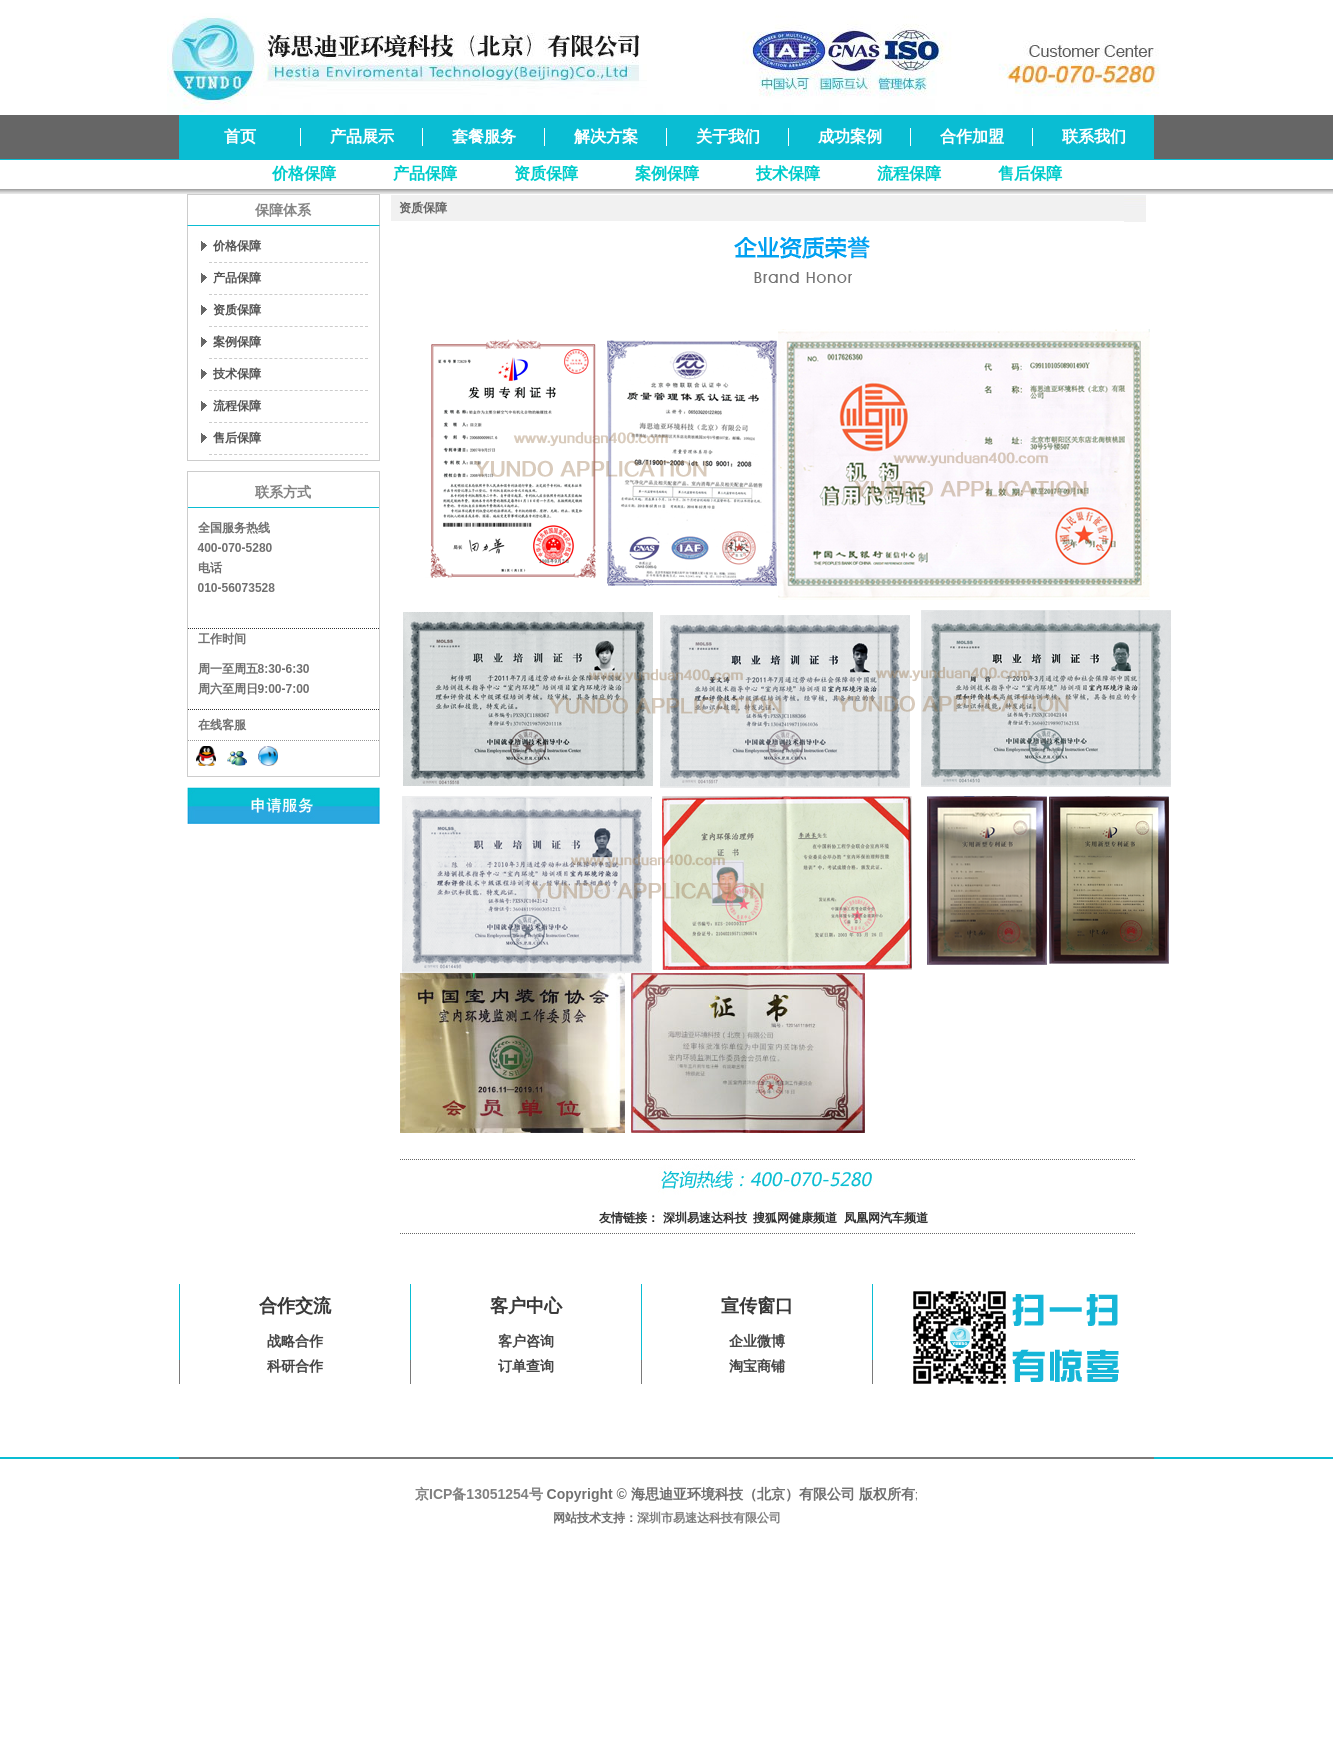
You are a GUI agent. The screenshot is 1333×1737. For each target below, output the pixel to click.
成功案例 (850, 136)
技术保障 (788, 173)
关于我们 (728, 136)
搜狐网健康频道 (795, 1218)
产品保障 (425, 173)
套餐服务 (484, 136)
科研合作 (295, 1366)
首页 (240, 136)
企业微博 (757, 1341)
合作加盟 (972, 136)
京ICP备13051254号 (479, 1494)
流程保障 (909, 173)
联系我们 (1094, 136)
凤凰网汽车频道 (886, 1218)
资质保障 (546, 173)
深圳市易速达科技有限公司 (709, 1518)
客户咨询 (526, 1341)
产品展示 (362, 136)
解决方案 (606, 136)
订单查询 (526, 1366)
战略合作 (295, 1341)
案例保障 (667, 173)
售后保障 (1030, 173)
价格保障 (304, 173)
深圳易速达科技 (705, 1218)
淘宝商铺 (757, 1366)
